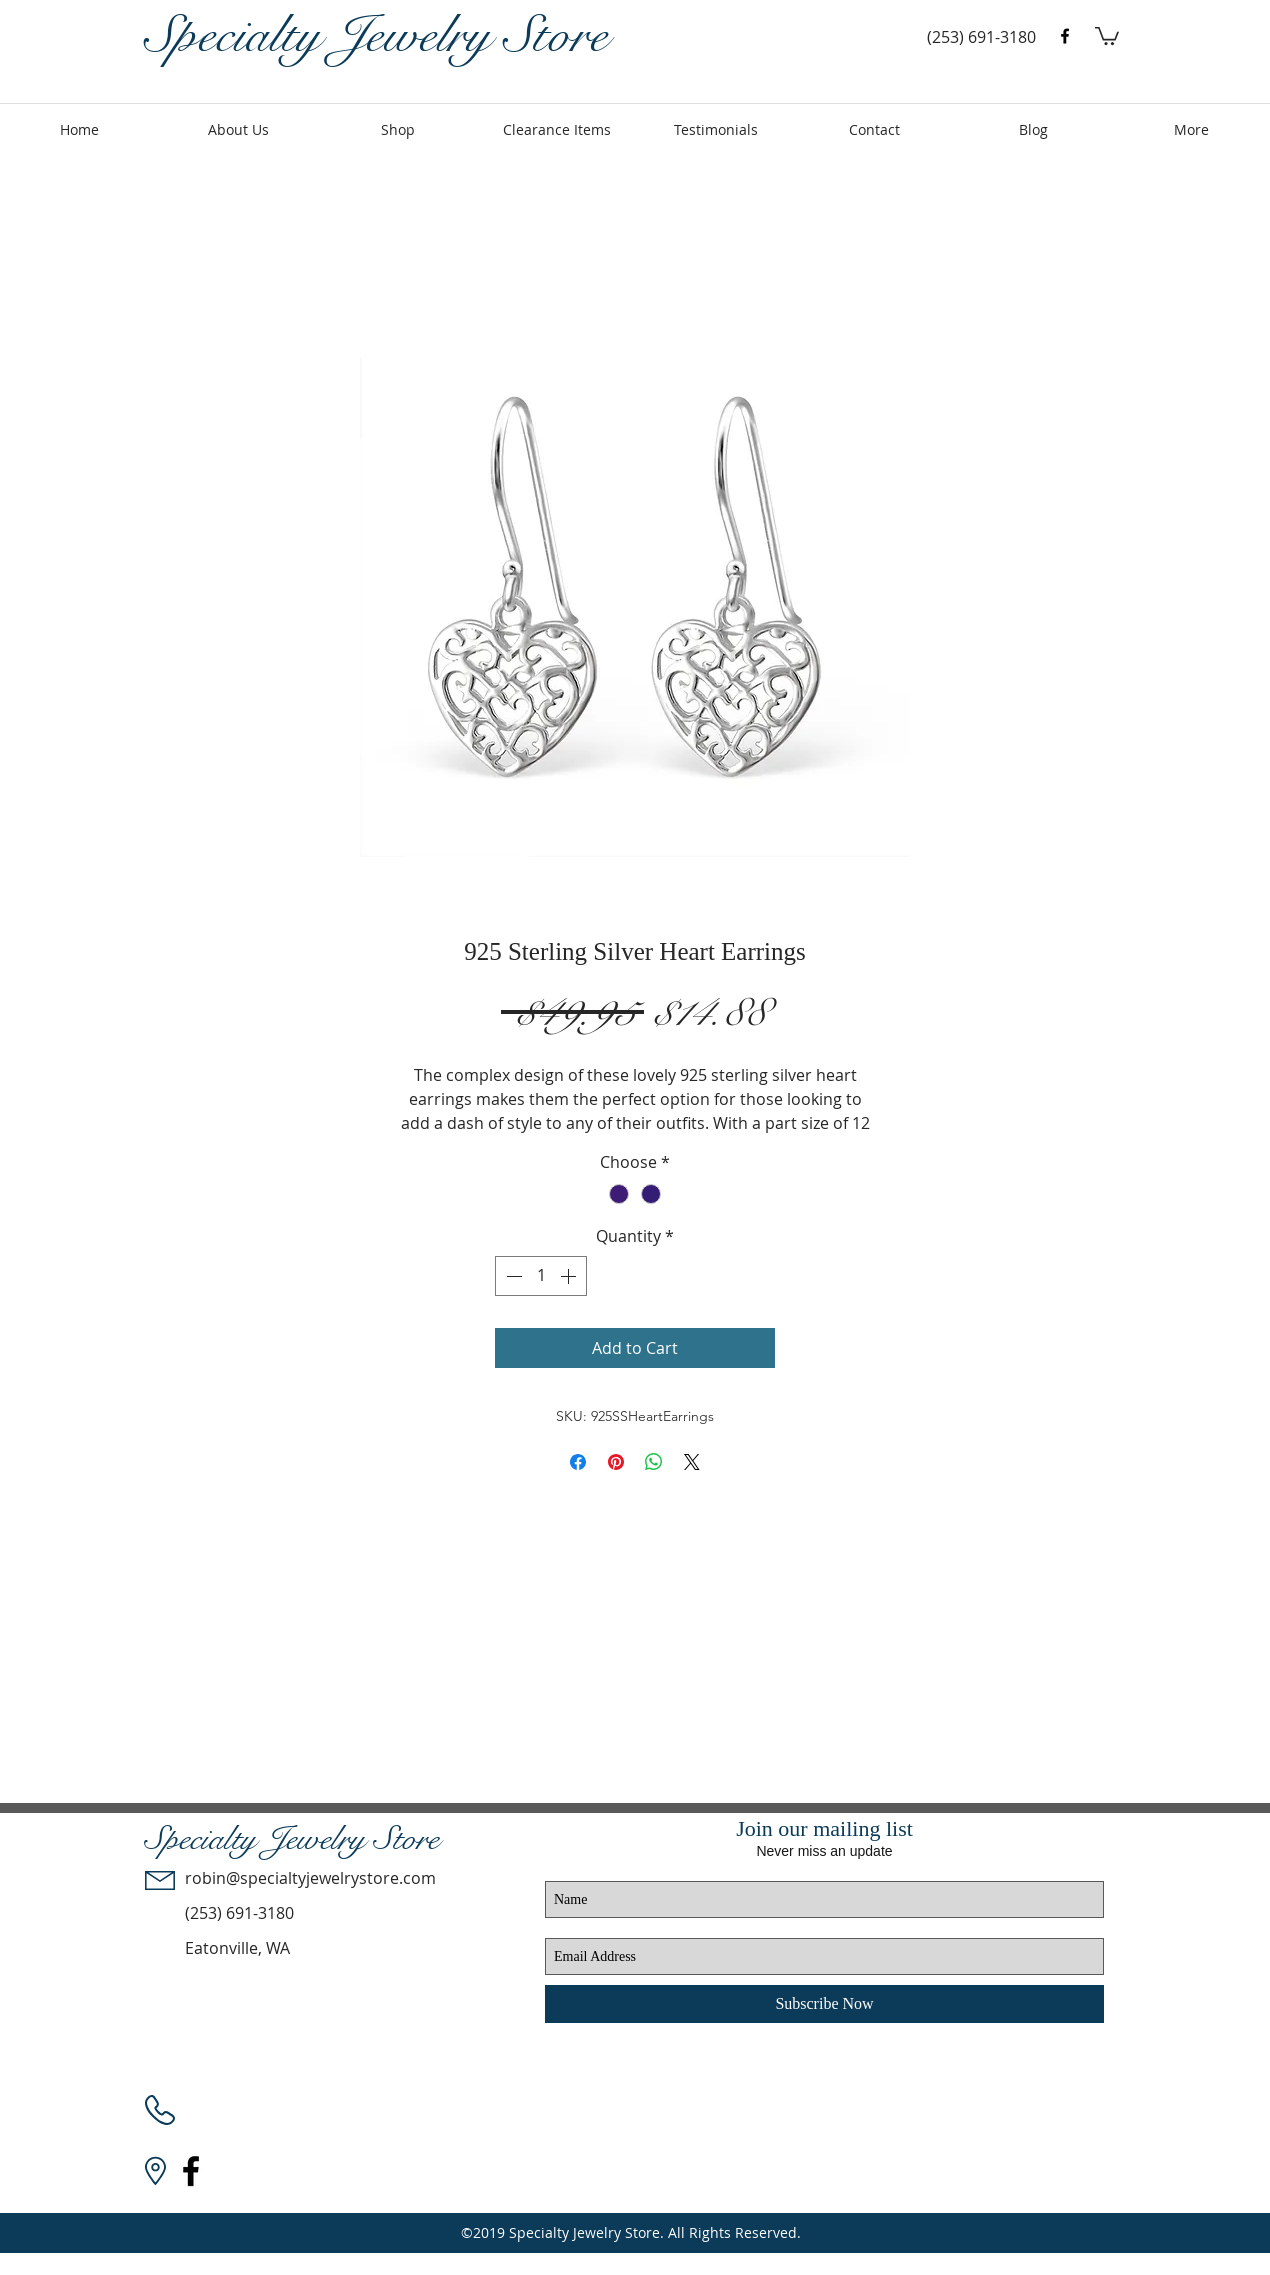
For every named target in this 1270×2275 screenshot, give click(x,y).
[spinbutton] (541, 1276)
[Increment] (570, 1276)
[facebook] (1065, 36)
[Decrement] (512, 1276)
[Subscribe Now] (824, 2004)
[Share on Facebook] (578, 1462)
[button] (1107, 35)
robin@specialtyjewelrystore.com (310, 1878)
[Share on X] (692, 1462)
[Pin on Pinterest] (616, 1462)
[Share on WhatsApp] (654, 1462)
